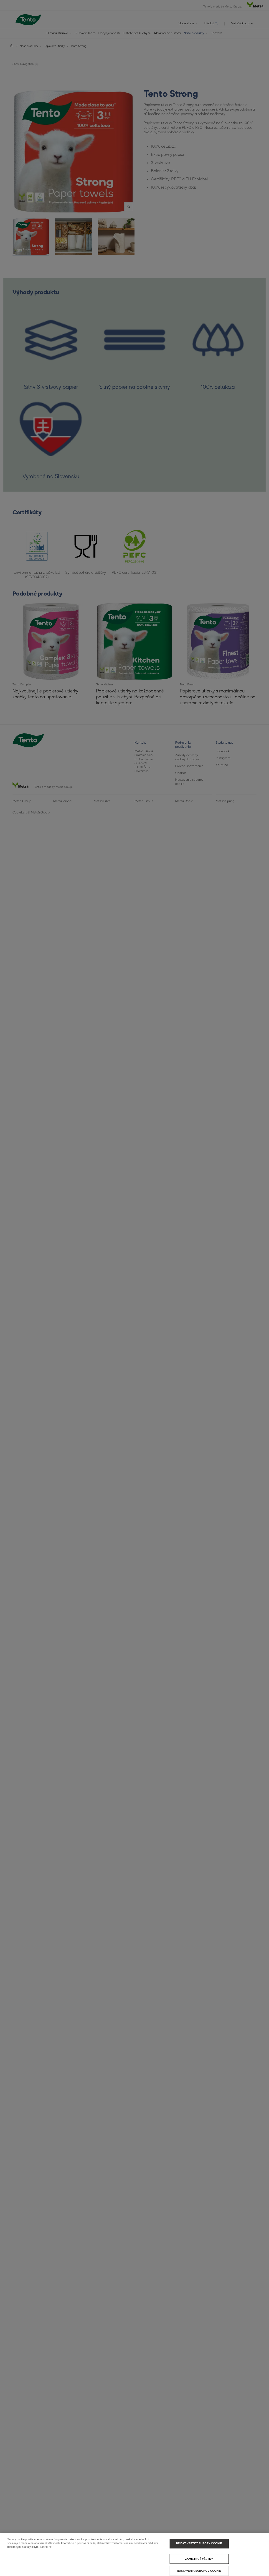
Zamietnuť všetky (199, 2561)
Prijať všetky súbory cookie (199, 2546)
